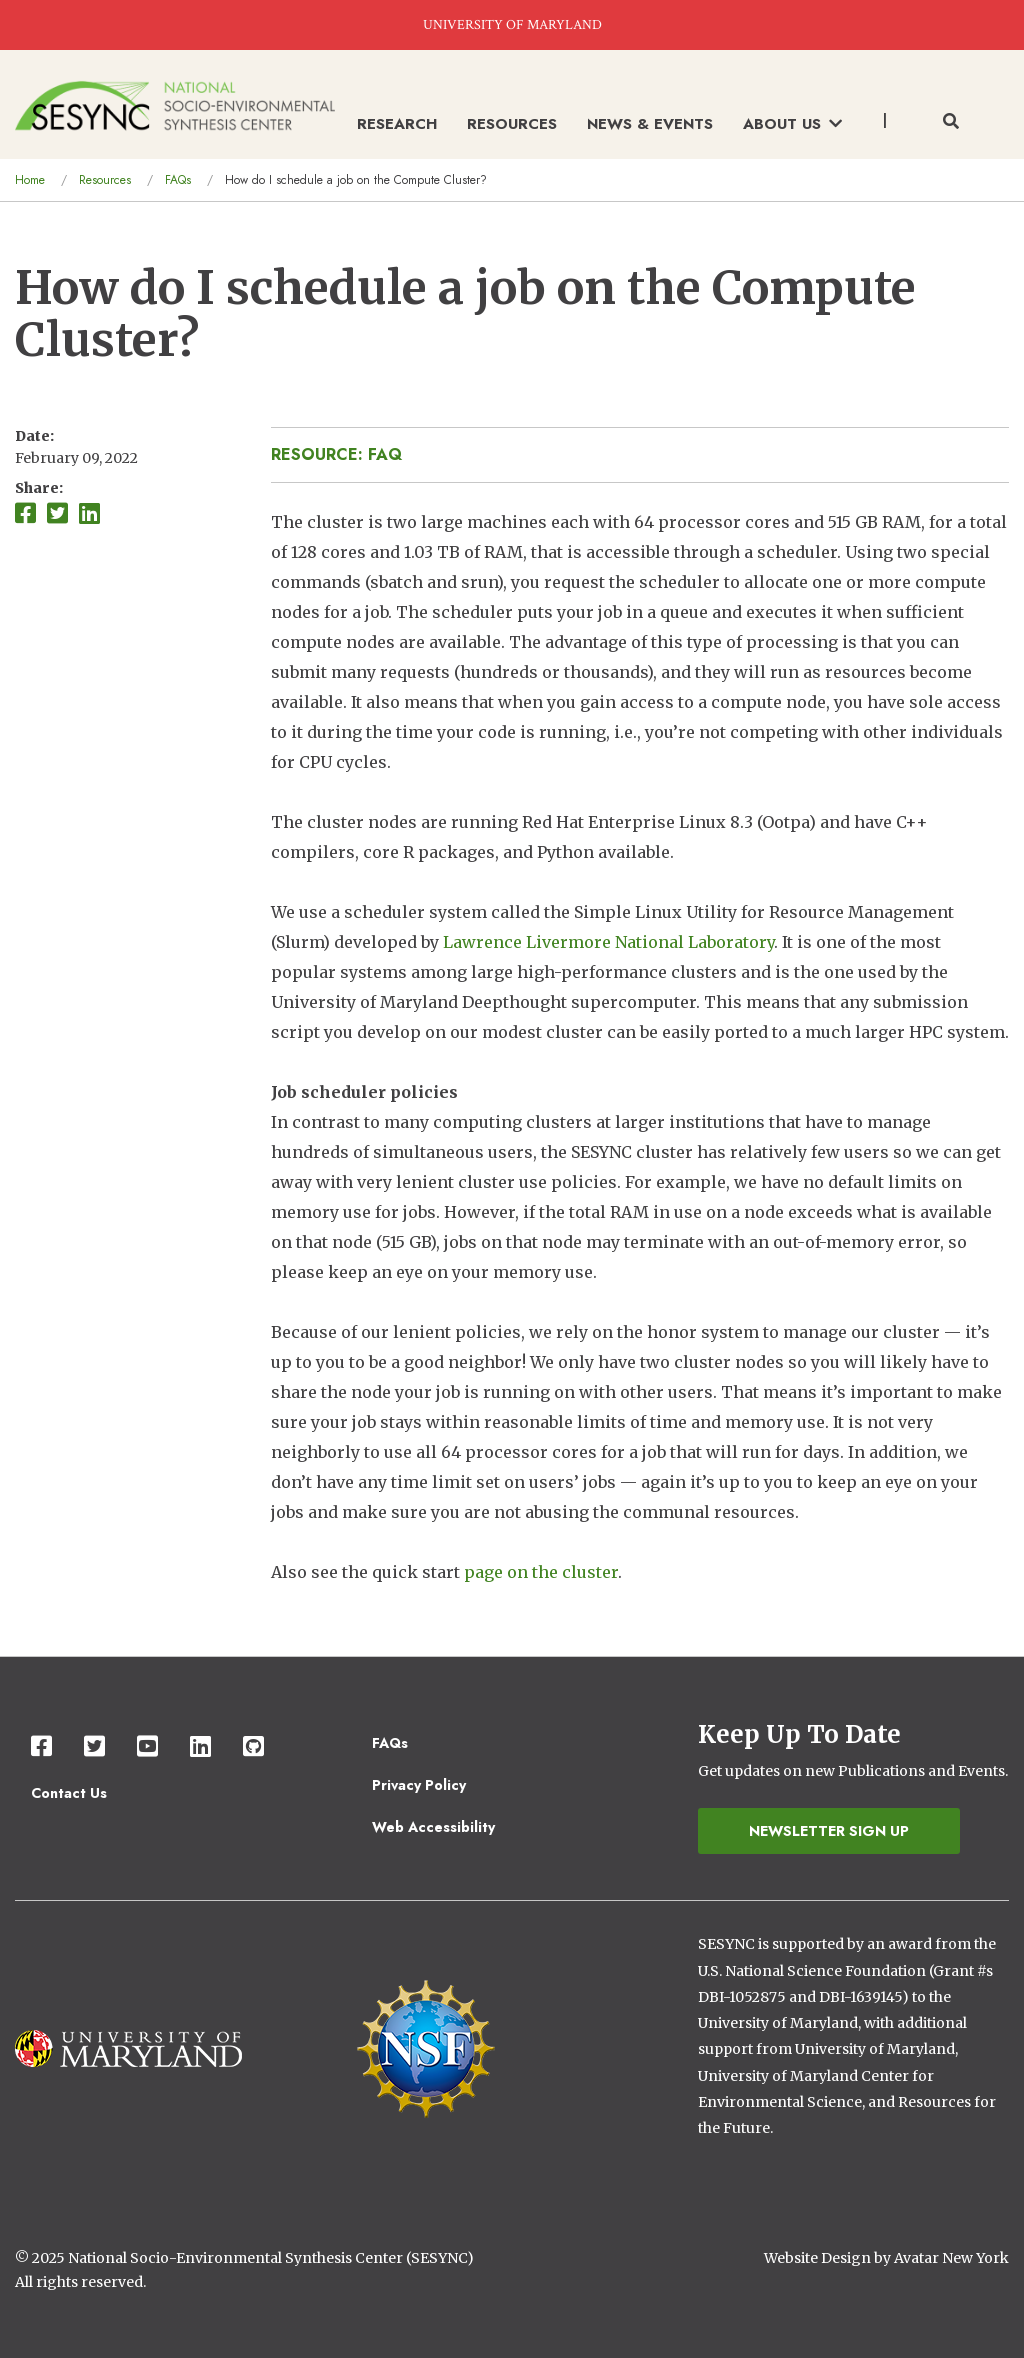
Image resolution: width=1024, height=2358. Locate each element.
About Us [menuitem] (792, 124)
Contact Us (69, 1793)
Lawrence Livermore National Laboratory (608, 942)
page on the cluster (541, 1572)
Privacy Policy (419, 1785)
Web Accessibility (433, 1827)
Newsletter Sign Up (829, 1831)
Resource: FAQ (336, 454)
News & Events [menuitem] (650, 124)
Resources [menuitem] (512, 124)
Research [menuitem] (397, 124)
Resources (105, 180)
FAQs (178, 180)
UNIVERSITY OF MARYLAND (512, 25)
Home (30, 180)
